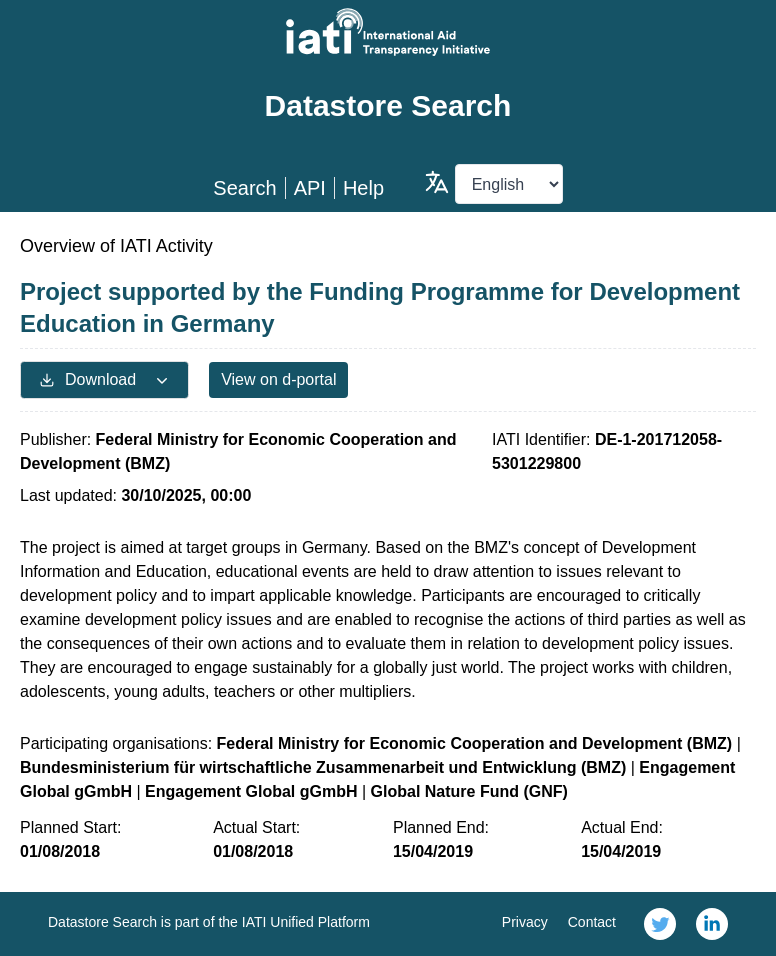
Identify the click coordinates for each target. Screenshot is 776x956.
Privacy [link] (525, 922)
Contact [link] (592, 922)
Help (363, 188)
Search (244, 188)
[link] (660, 924)
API (310, 188)
